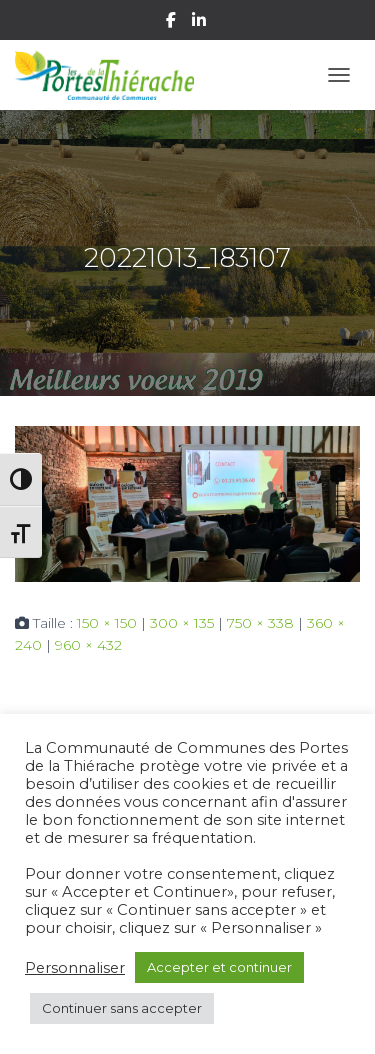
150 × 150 (107, 623)
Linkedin (200, 23)
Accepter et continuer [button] (219, 967)
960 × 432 (88, 645)
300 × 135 (182, 623)
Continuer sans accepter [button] (122, 1008)
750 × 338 (260, 623)
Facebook (172, 23)
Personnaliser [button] (75, 968)
